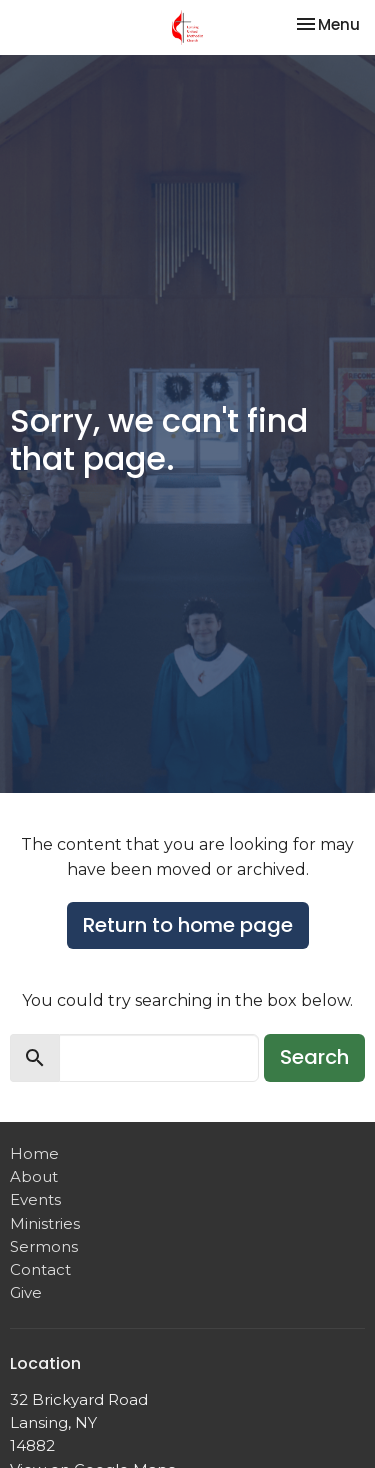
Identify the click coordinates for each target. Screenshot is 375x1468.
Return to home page (188, 925)
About (34, 1176)
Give (26, 1292)
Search (314, 1057)
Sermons (44, 1246)
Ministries (45, 1223)
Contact (40, 1269)
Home (34, 1153)
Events (35, 1199)
